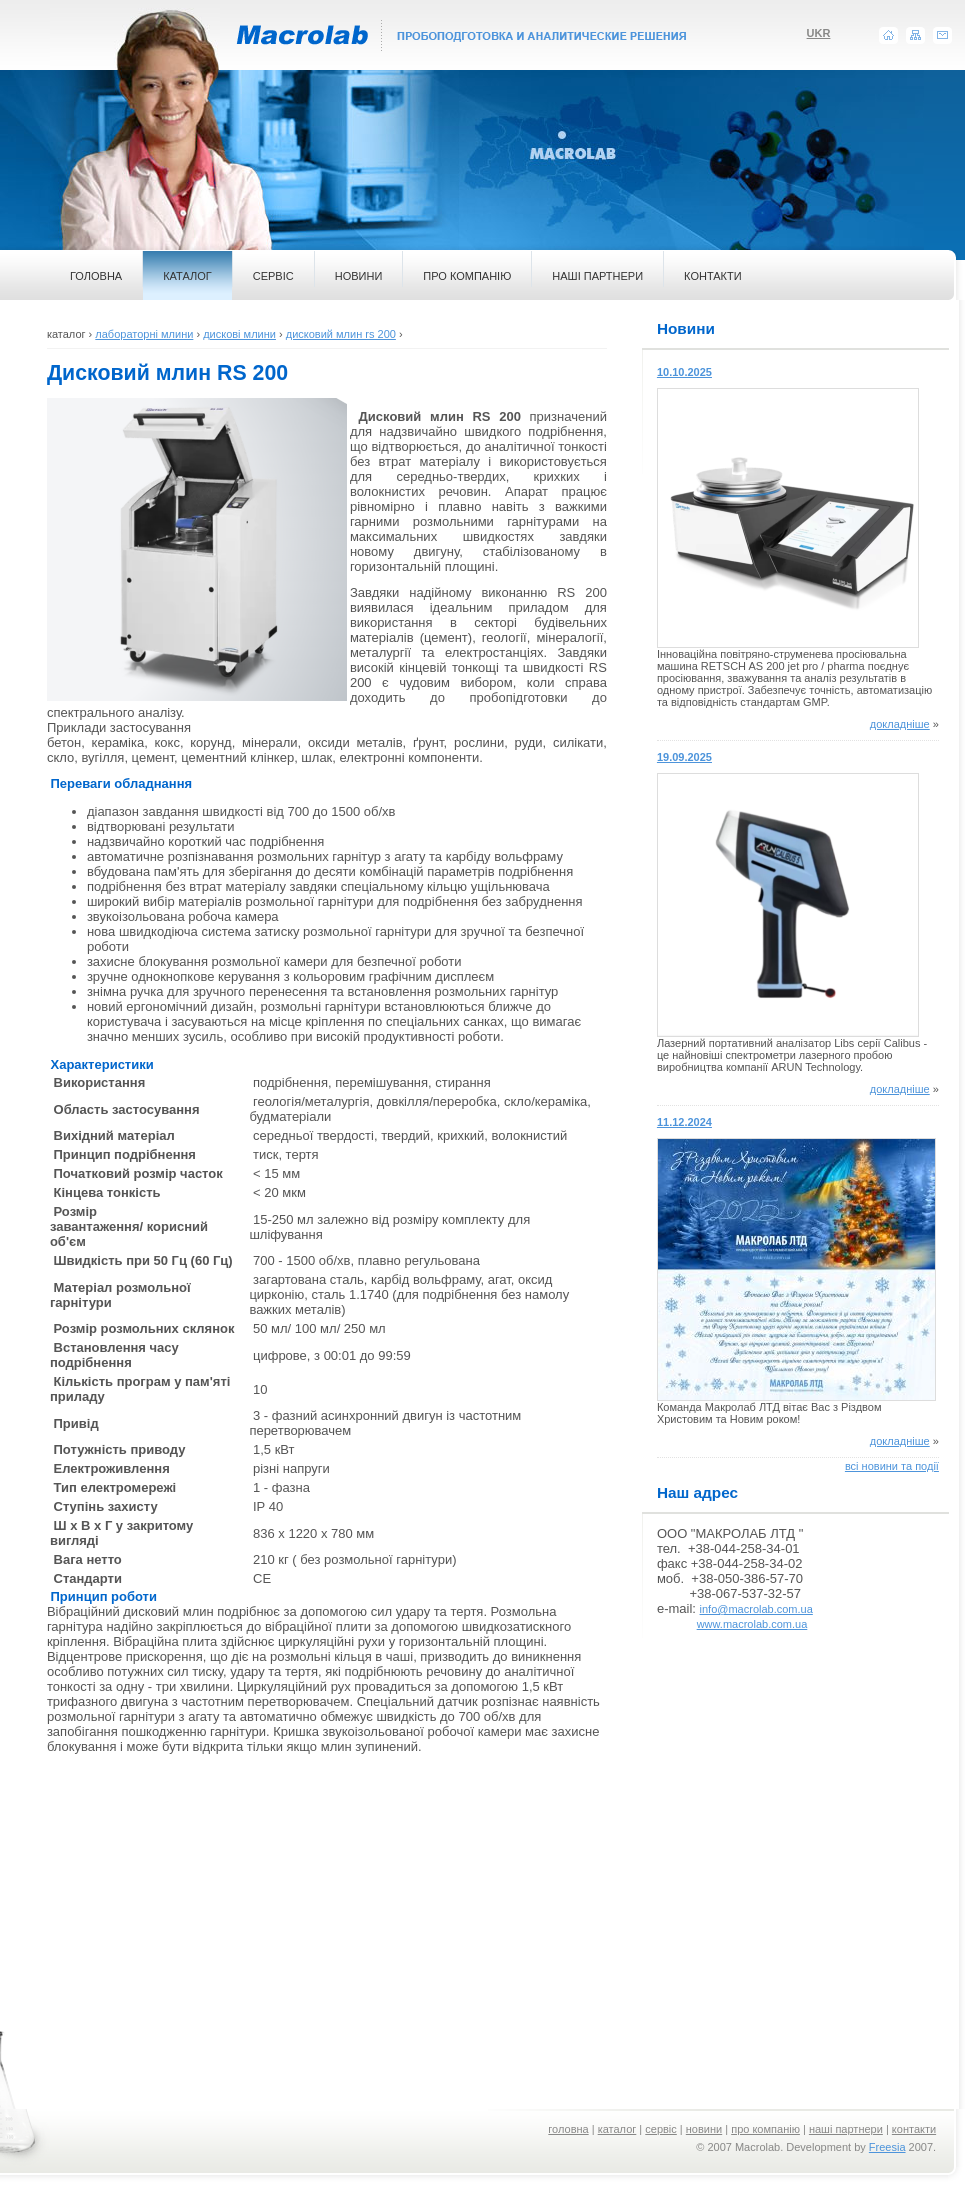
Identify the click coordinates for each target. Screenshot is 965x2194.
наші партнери (846, 2129)
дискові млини (239, 334)
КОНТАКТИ (713, 276)
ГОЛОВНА (96, 276)
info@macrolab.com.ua (756, 1609)
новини (704, 2129)
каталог (617, 2129)
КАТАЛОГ (187, 276)
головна (568, 2129)
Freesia (887, 2147)
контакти (914, 2129)
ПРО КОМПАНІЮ (467, 276)
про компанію (765, 2129)
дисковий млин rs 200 (341, 334)
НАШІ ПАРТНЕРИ (597, 276)
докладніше (900, 724)
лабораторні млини (144, 334)
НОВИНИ (359, 276)
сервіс (661, 2129)
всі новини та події (892, 1466)
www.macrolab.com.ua (752, 1624)
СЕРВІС (273, 276)
